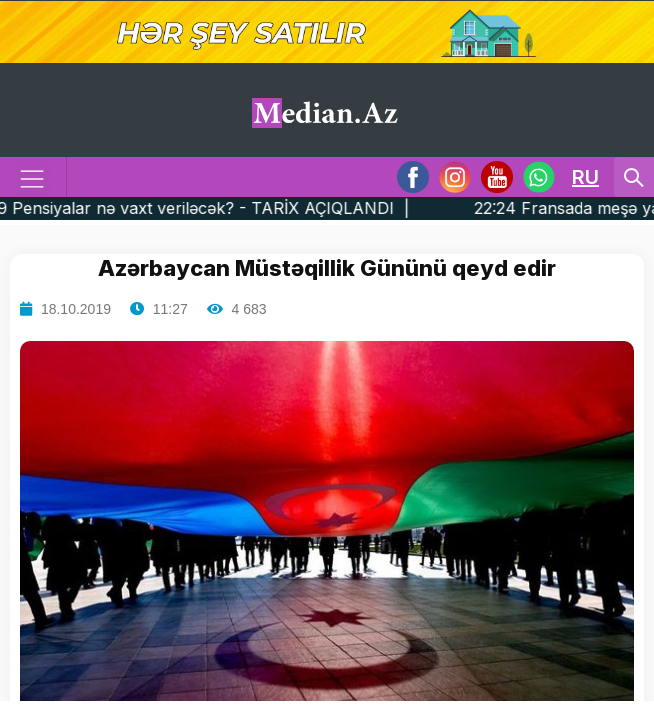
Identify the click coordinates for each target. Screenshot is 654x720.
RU (585, 177)
